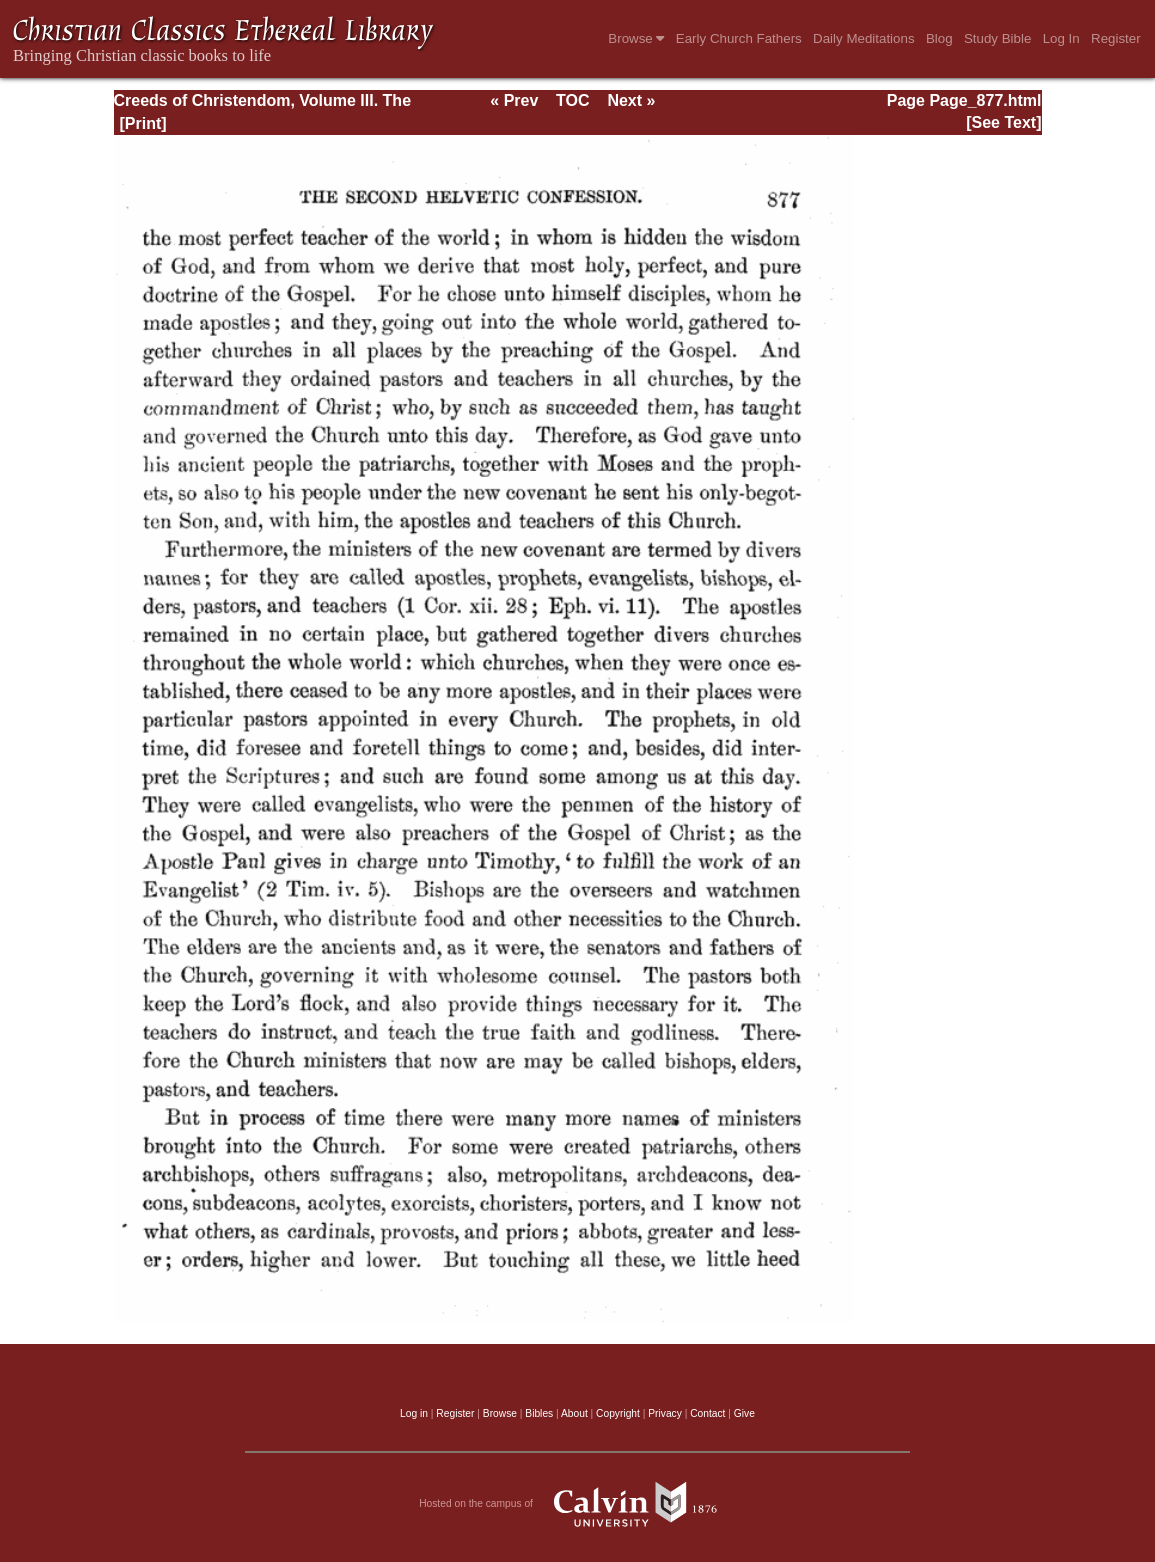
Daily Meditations (863, 38)
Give (744, 1413)
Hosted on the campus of (577, 1504)
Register (1116, 38)
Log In (1061, 38)
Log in (414, 1413)
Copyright (618, 1413)
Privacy (665, 1413)
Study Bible (997, 38)
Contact (707, 1413)
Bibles (539, 1413)
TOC (572, 100)
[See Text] (1003, 122)
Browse (636, 38)
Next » (631, 100)
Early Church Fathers (739, 38)
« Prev (514, 100)
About (574, 1413)
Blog (939, 38)
